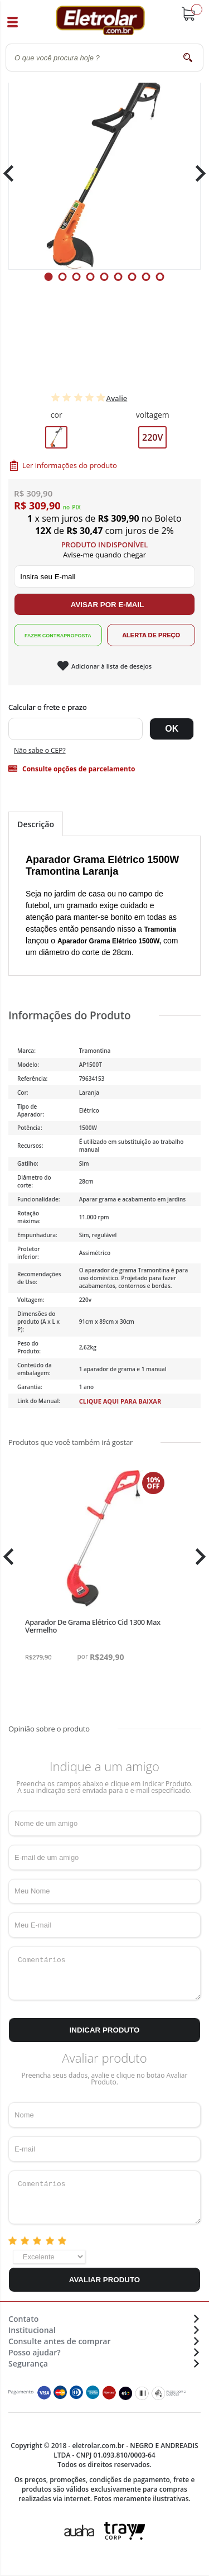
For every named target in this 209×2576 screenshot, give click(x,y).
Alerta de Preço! (151, 635)
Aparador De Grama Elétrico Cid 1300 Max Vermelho (93, 1626)
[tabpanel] (104, 173)
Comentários (104, 1973)
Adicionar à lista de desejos (111, 666)
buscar (188, 57)
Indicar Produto (105, 2030)
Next (196, 173)
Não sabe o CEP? (40, 750)
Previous (14, 173)
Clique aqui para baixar (120, 1401)
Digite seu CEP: (104, 707)
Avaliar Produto (104, 2280)
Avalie (117, 398)
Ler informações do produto (69, 465)
